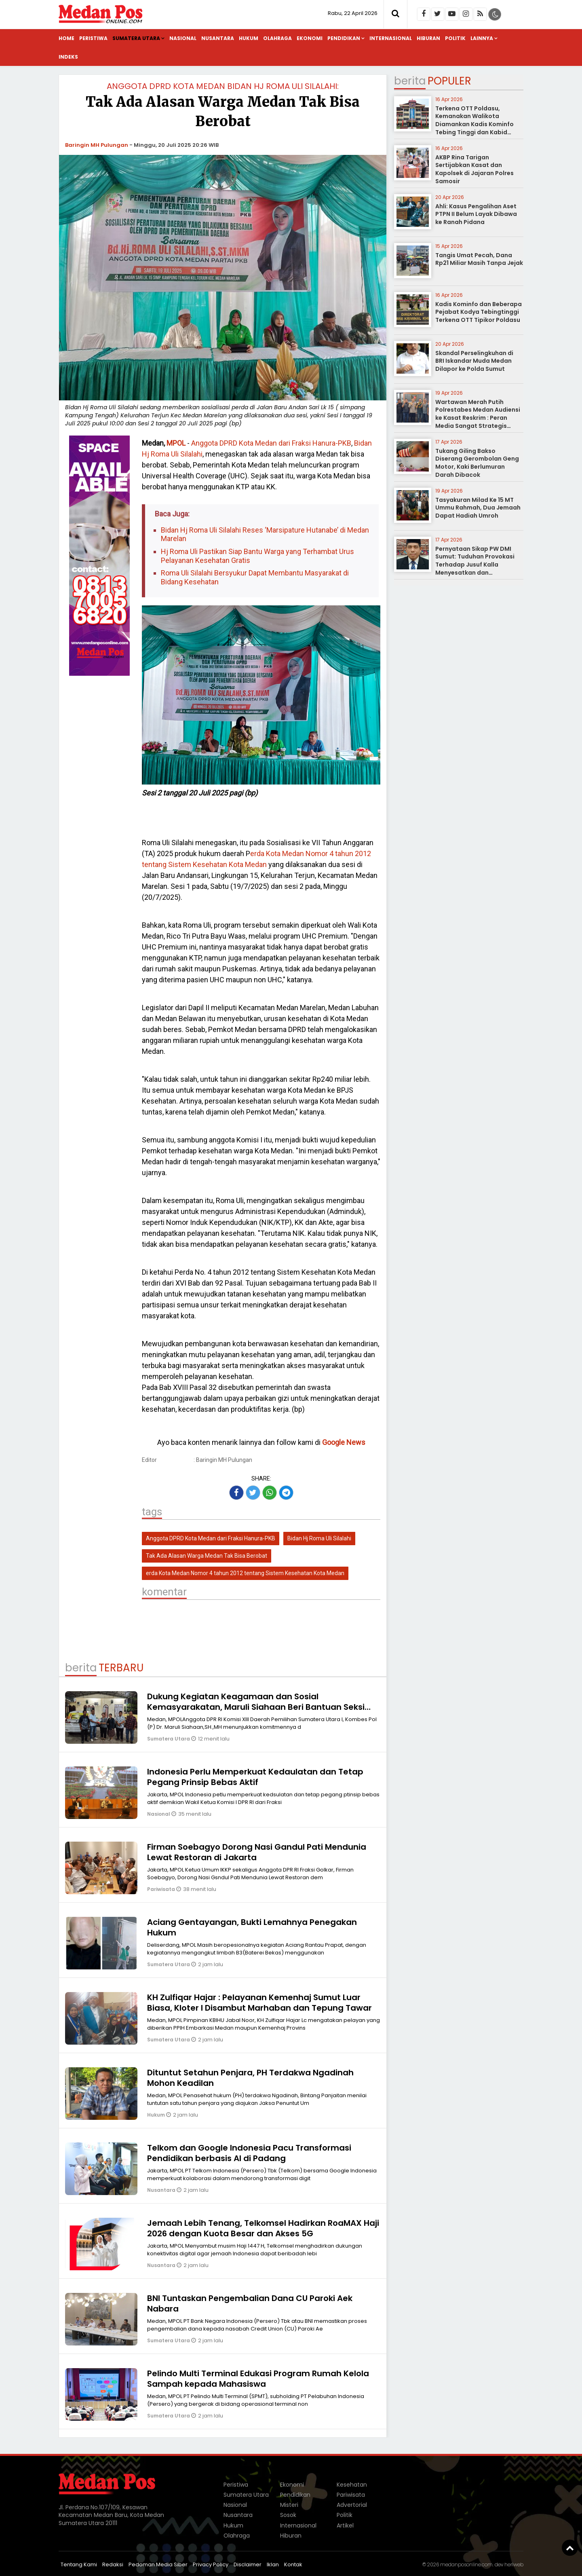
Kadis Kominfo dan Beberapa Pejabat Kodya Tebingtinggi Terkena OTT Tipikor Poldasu (478, 312)
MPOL (176, 443)
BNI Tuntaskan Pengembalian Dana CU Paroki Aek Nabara (249, 2303)
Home (66, 38)
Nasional (182, 38)
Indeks (68, 56)
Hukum (248, 38)
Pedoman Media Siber (158, 2564)
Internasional (390, 38)
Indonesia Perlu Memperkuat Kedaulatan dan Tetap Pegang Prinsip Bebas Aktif (255, 1777)
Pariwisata (161, 1889)
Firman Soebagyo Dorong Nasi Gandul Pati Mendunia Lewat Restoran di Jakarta (256, 1852)
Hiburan (428, 38)
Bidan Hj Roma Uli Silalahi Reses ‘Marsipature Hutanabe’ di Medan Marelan (265, 534)
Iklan (273, 2564)
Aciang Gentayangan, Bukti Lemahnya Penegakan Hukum (252, 1927)
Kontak (293, 2564)
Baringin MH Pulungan (96, 145)
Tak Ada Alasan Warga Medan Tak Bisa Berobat (206, 1555)
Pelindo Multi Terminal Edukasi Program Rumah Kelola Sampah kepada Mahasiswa (258, 2379)
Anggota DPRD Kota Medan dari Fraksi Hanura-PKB (271, 443)
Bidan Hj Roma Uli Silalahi (319, 1538)
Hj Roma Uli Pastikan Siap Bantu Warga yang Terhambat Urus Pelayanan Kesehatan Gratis (257, 556)
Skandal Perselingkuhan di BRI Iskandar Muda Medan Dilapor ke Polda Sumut (474, 361)
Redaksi (112, 2564)
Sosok (288, 2515)
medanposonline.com (466, 2564)
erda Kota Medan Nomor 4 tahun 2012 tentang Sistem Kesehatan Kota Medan (245, 1573)
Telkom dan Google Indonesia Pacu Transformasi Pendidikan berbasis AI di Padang (249, 2153)
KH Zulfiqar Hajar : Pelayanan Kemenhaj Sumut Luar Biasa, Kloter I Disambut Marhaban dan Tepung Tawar (259, 2002)
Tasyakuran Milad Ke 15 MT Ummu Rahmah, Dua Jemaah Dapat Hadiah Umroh (478, 508)
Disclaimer (247, 2564)
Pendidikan (343, 38)
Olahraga (277, 38)
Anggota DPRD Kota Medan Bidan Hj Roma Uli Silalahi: (223, 86)
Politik (455, 38)
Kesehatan (352, 2485)
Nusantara (217, 38)
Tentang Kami (79, 2564)
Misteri (289, 2505)
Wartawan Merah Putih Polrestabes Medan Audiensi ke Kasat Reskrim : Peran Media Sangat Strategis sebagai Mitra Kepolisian (477, 418)
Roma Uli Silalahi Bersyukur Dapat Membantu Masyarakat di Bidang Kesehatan (255, 577)
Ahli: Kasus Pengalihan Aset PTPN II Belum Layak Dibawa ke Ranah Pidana (476, 214)
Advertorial (352, 2505)
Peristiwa (93, 38)
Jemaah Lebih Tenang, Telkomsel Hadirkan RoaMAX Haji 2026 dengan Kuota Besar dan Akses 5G (263, 2228)
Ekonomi (310, 38)
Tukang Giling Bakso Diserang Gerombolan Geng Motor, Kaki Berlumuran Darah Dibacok (477, 463)
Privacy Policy (210, 2564)
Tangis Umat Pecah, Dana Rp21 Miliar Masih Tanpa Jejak (479, 259)
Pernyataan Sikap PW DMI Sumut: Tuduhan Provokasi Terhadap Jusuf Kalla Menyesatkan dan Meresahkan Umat (475, 564)
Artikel (345, 2525)
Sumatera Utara (136, 38)
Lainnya (481, 38)
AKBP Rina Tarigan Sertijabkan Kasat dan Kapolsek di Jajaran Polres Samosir (474, 169)
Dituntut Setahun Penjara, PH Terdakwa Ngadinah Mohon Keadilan (250, 2078)
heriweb (513, 2564)
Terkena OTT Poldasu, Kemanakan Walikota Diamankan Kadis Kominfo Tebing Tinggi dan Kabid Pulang (474, 124)
